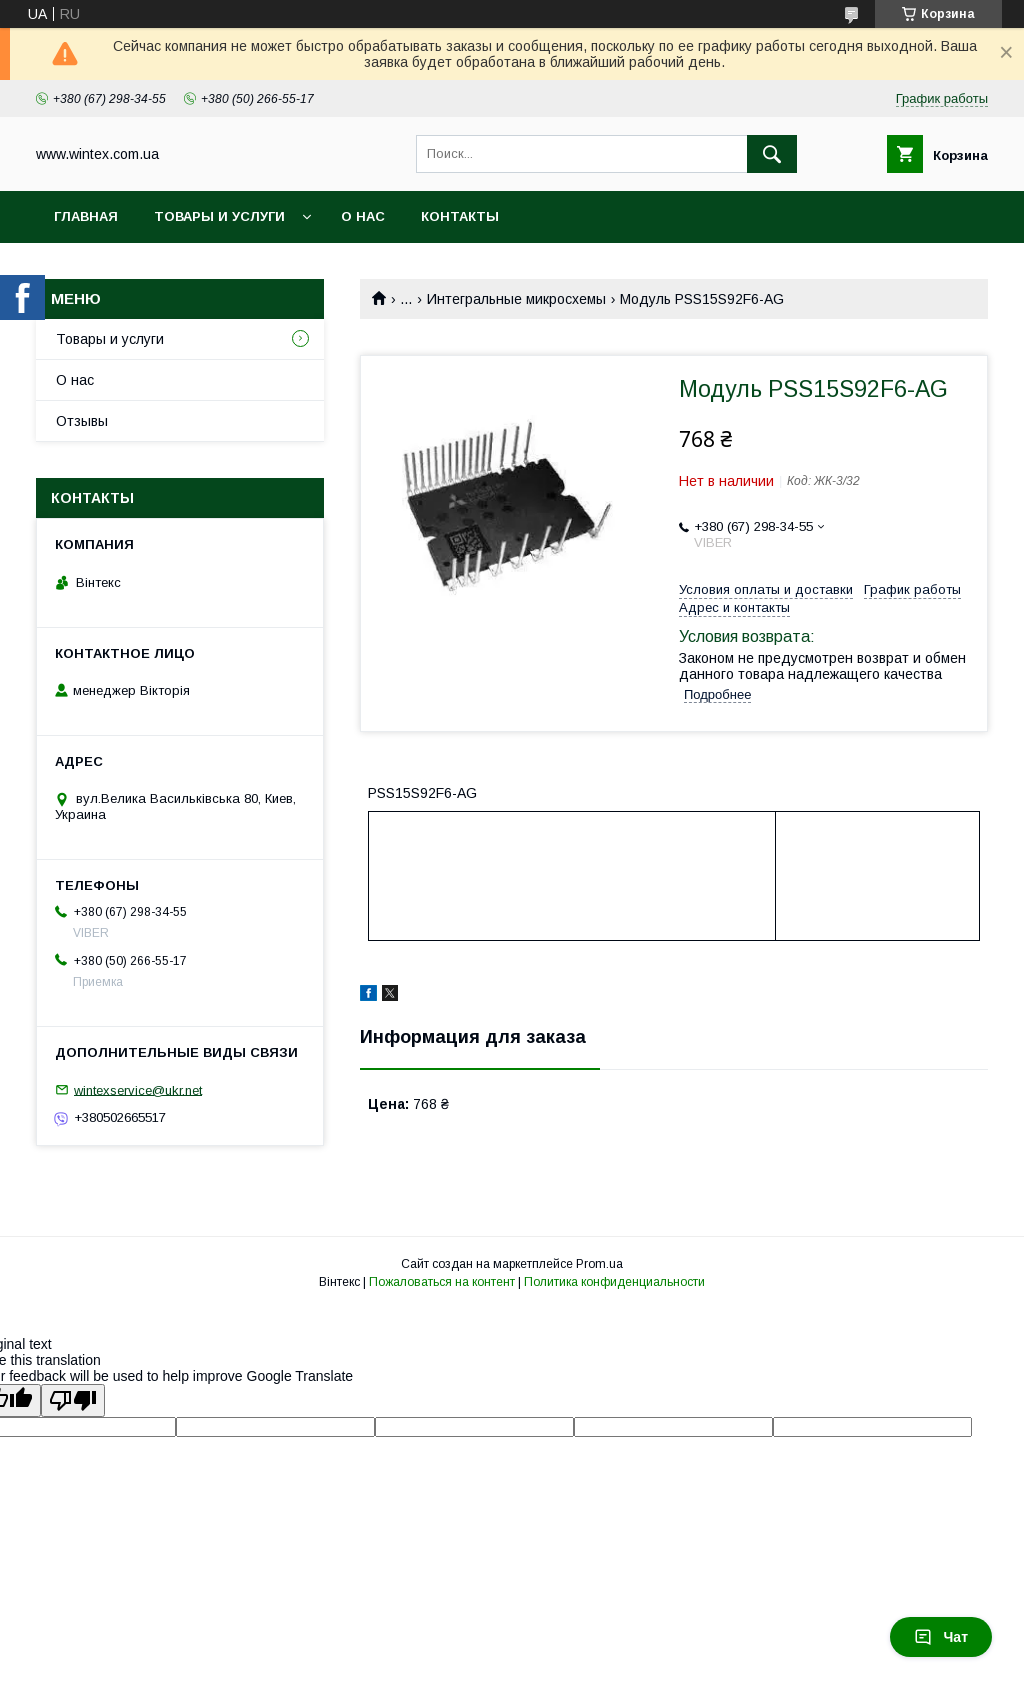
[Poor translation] (73, 1400)
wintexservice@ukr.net (138, 1089)
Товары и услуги (219, 216)
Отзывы (82, 421)
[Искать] (772, 154)
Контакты (460, 216)
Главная (86, 216)
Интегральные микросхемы (516, 299)
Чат (941, 1637)
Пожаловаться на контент (442, 1282)
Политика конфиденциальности (614, 1282)
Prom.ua (599, 1264)
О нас (363, 216)
